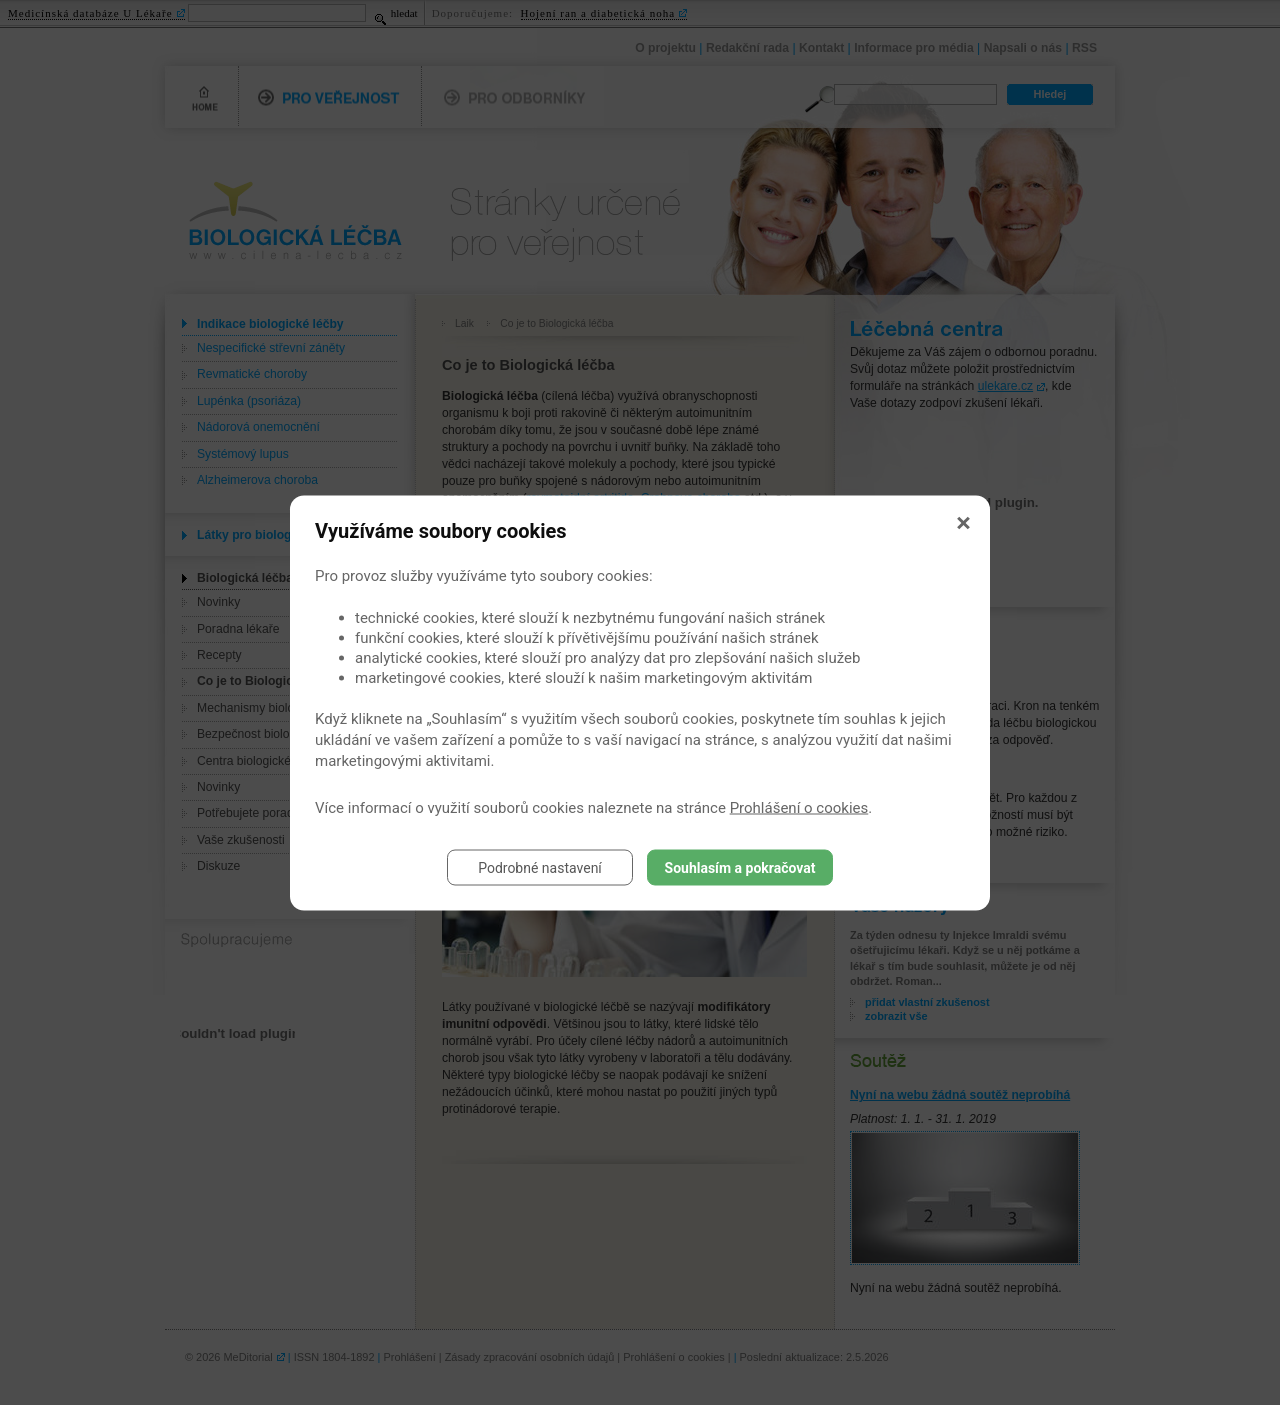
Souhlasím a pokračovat (740, 867)
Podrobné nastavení (540, 867)
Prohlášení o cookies (799, 807)
